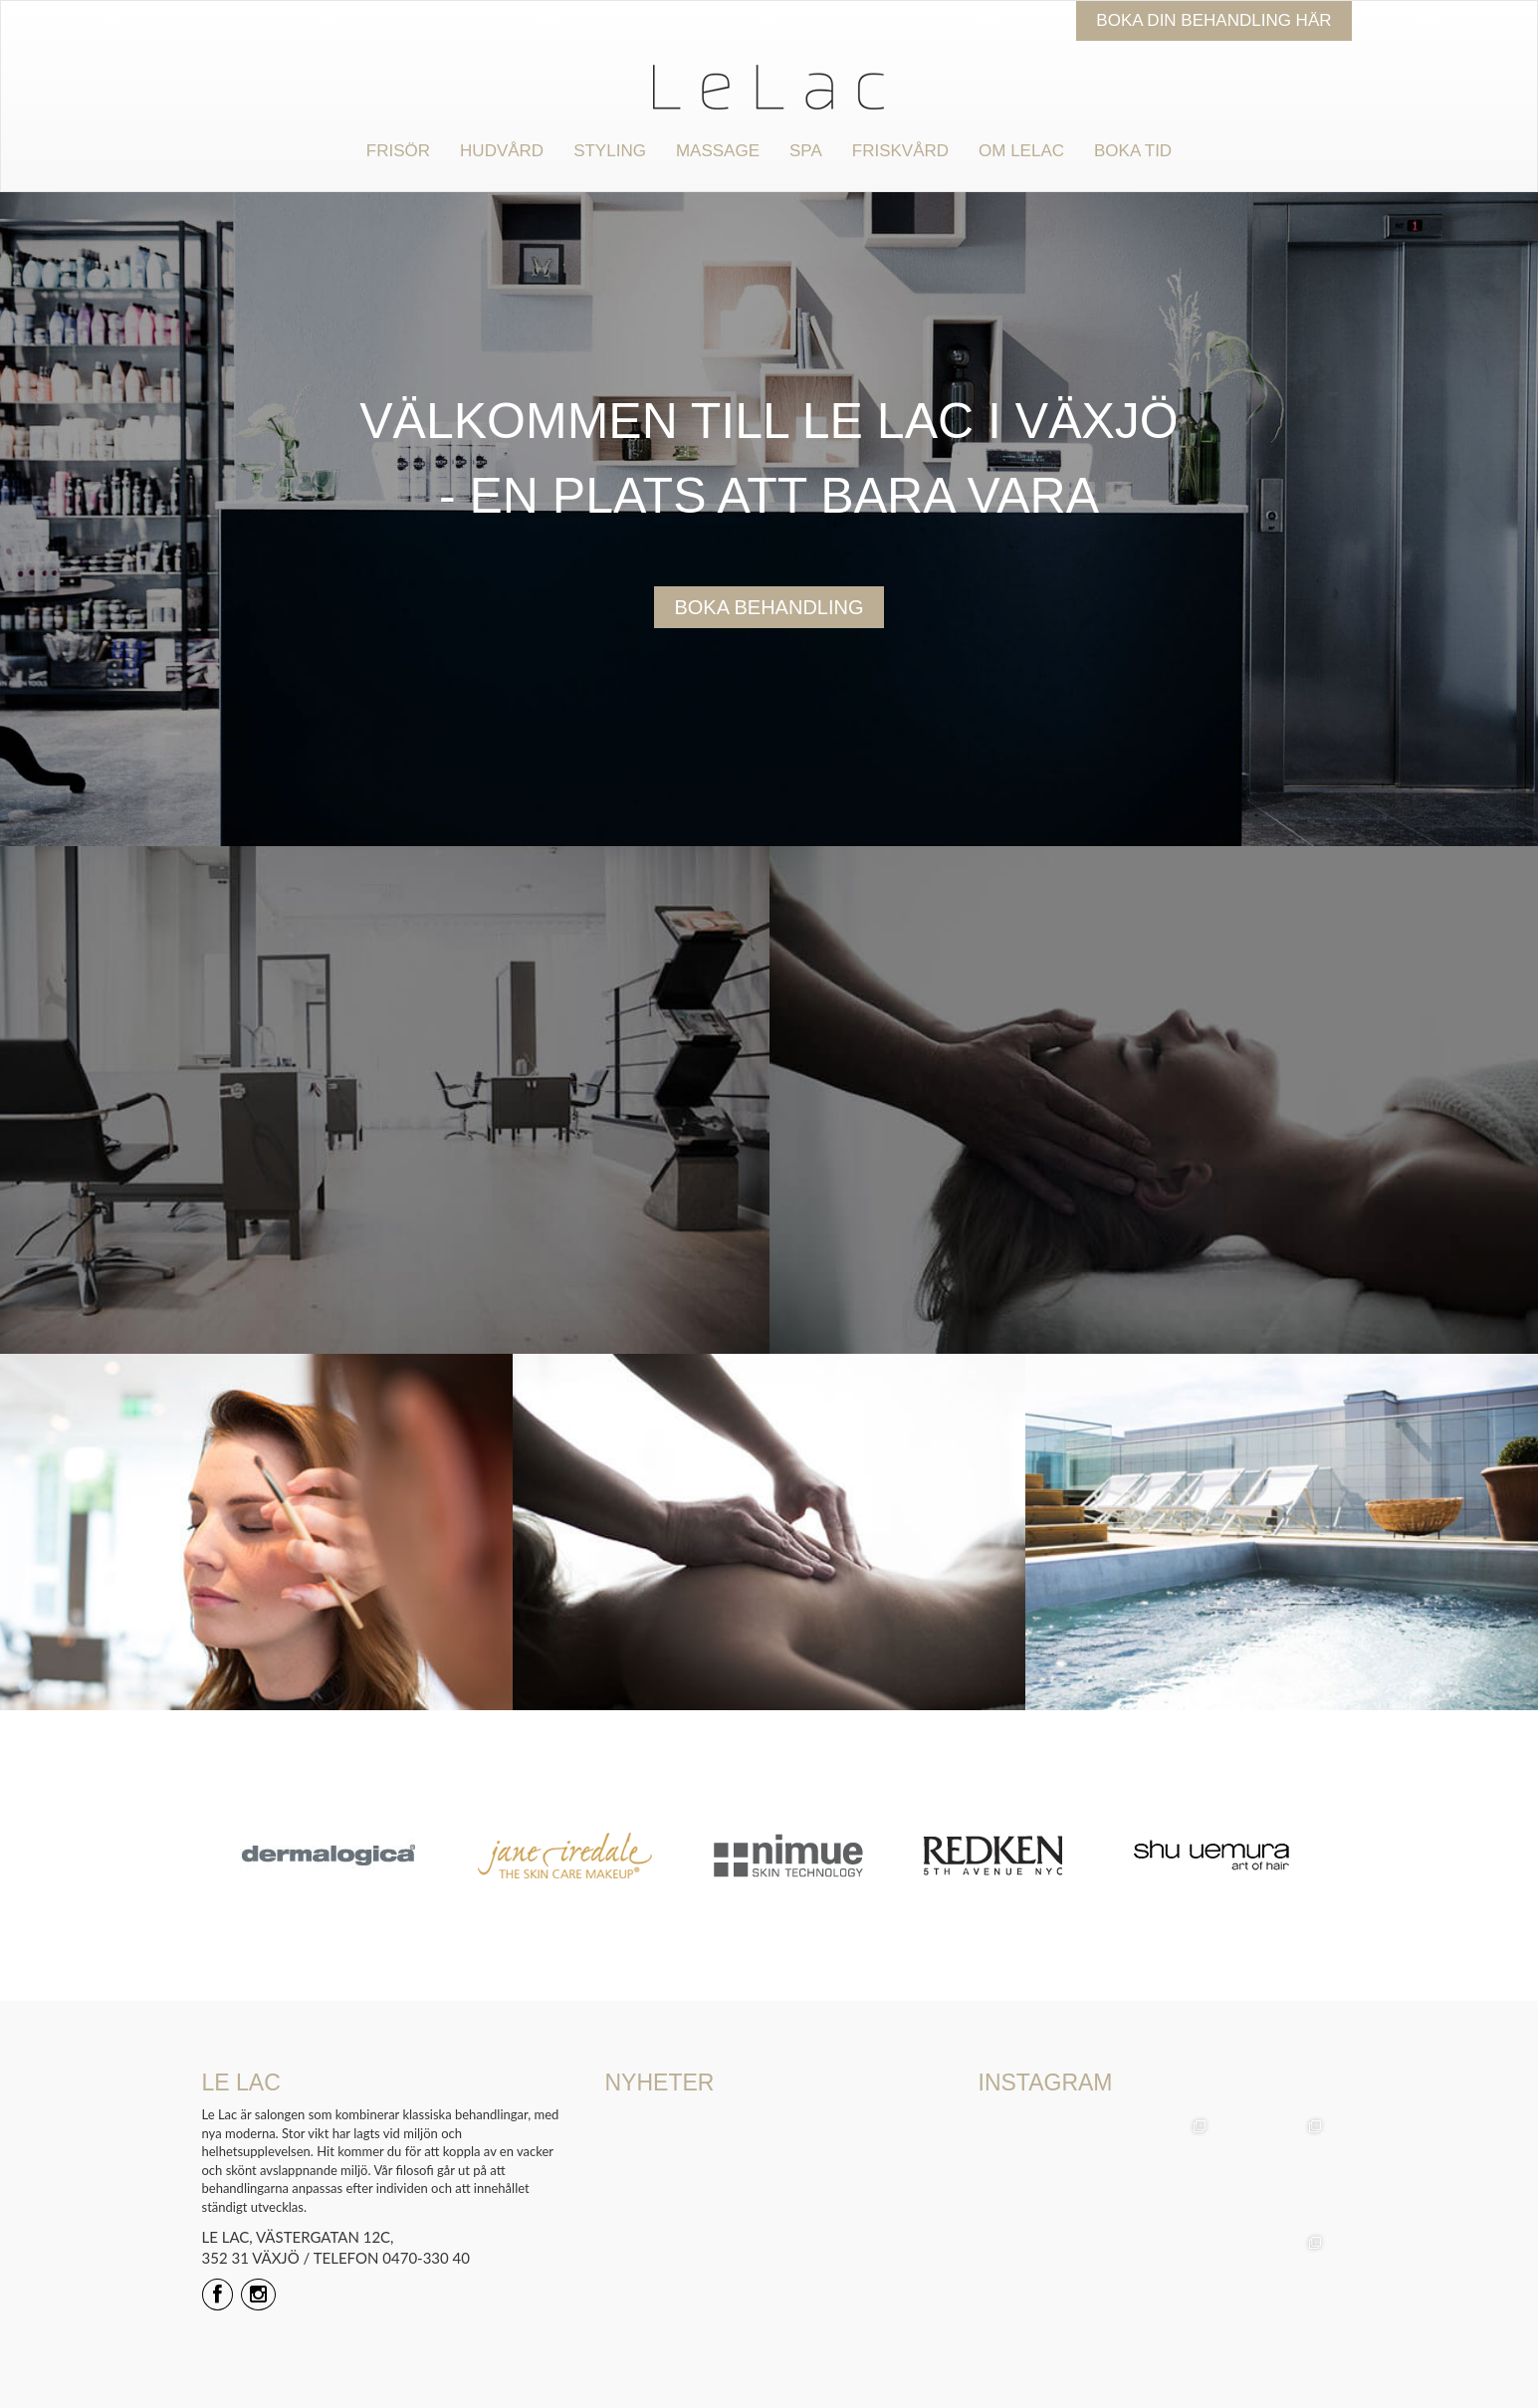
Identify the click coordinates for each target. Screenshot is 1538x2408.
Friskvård (900, 150)
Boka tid (1133, 150)
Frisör (398, 150)
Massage (718, 150)
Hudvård (502, 150)
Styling (609, 150)
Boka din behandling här (1213, 20)
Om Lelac (1021, 150)
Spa (805, 150)
